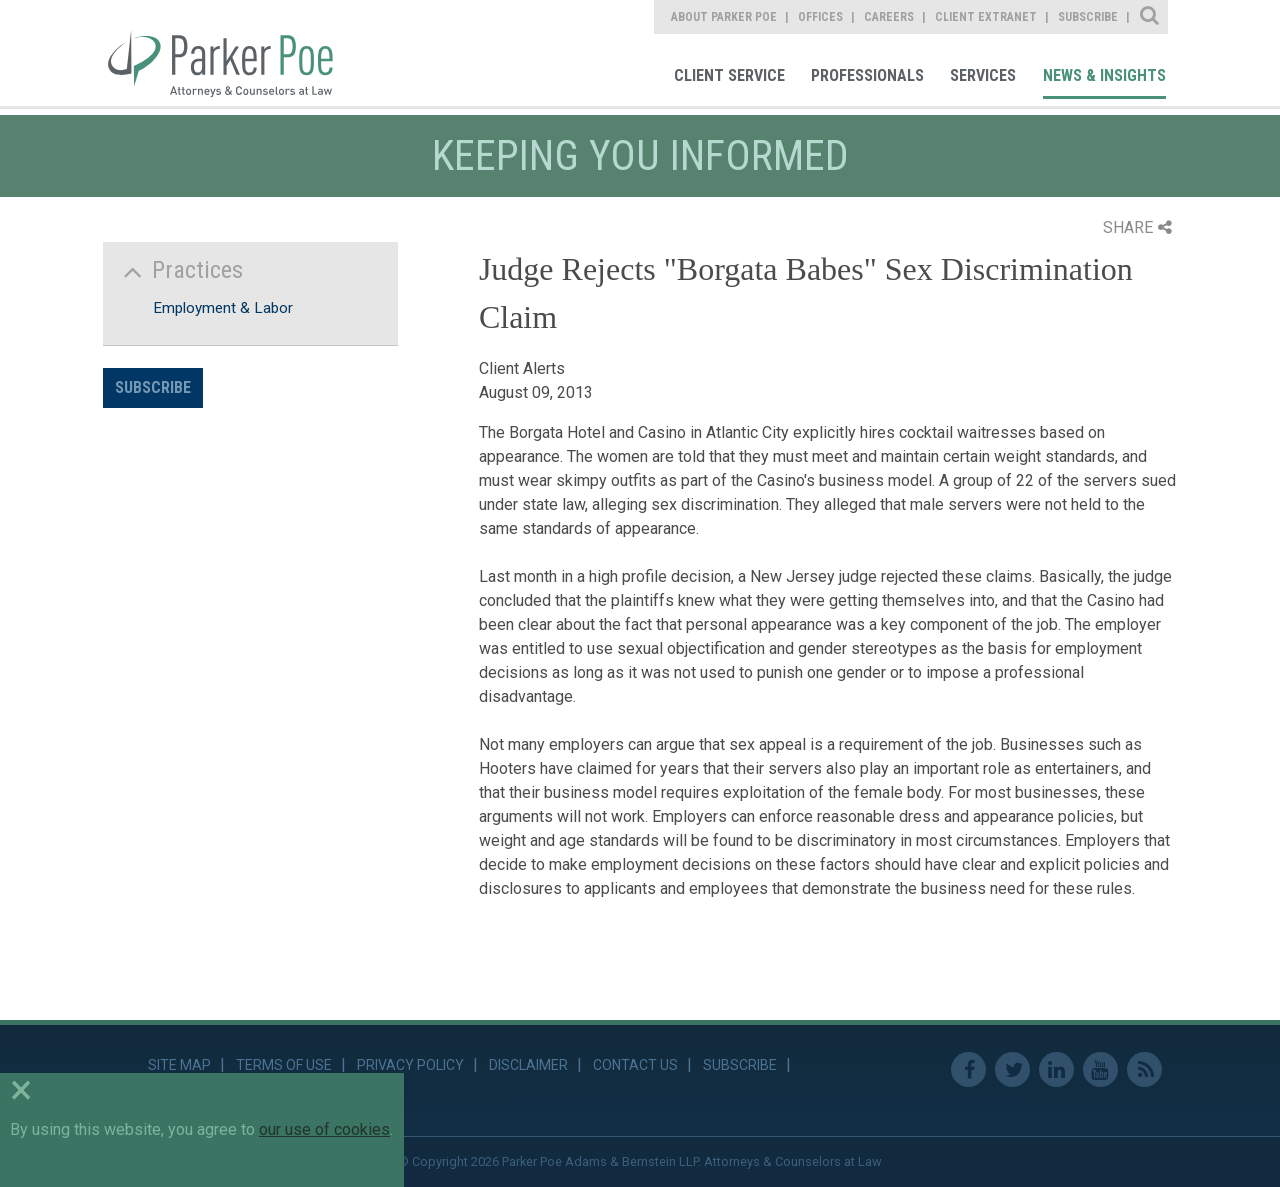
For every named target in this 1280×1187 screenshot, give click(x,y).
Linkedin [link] (1056, 1069)
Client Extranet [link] (986, 17)
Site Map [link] (179, 1065)
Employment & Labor (223, 308)
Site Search (1150, 17)
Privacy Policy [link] (410, 1065)
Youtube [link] (1100, 1069)
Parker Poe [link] (232, 53)
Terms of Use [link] (284, 1065)
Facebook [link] (968, 1069)
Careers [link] (889, 17)
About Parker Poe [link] (724, 17)
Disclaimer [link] (528, 1065)
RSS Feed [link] (1144, 1069)
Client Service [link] (729, 75)
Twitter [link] (1012, 1069)
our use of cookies (324, 1129)
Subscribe (153, 387)
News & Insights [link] (1104, 75)
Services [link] (983, 75)
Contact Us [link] (635, 1065)
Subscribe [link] (1088, 17)
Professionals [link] (867, 75)
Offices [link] (820, 17)
